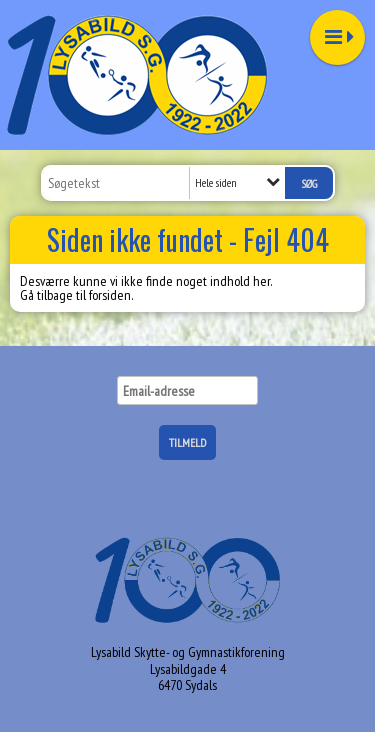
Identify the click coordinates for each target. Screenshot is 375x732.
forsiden (110, 295)
